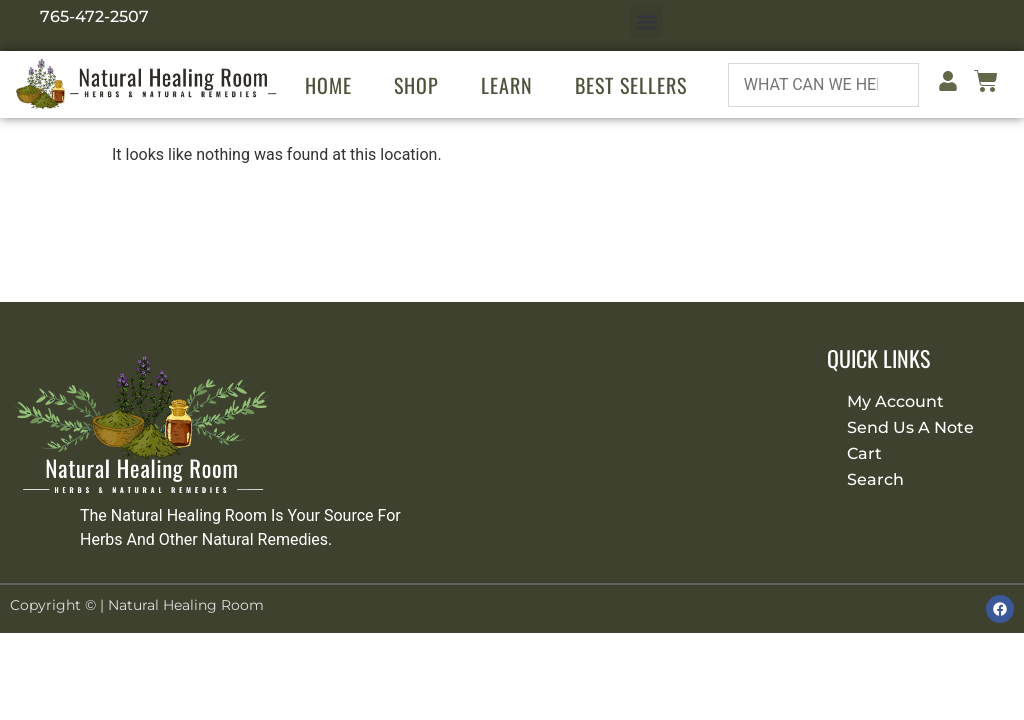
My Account (895, 401)
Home (328, 85)
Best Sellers (631, 85)
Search (875, 479)
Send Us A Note (910, 427)
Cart (864, 453)
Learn (507, 85)
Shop (416, 85)
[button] (646, 21)
